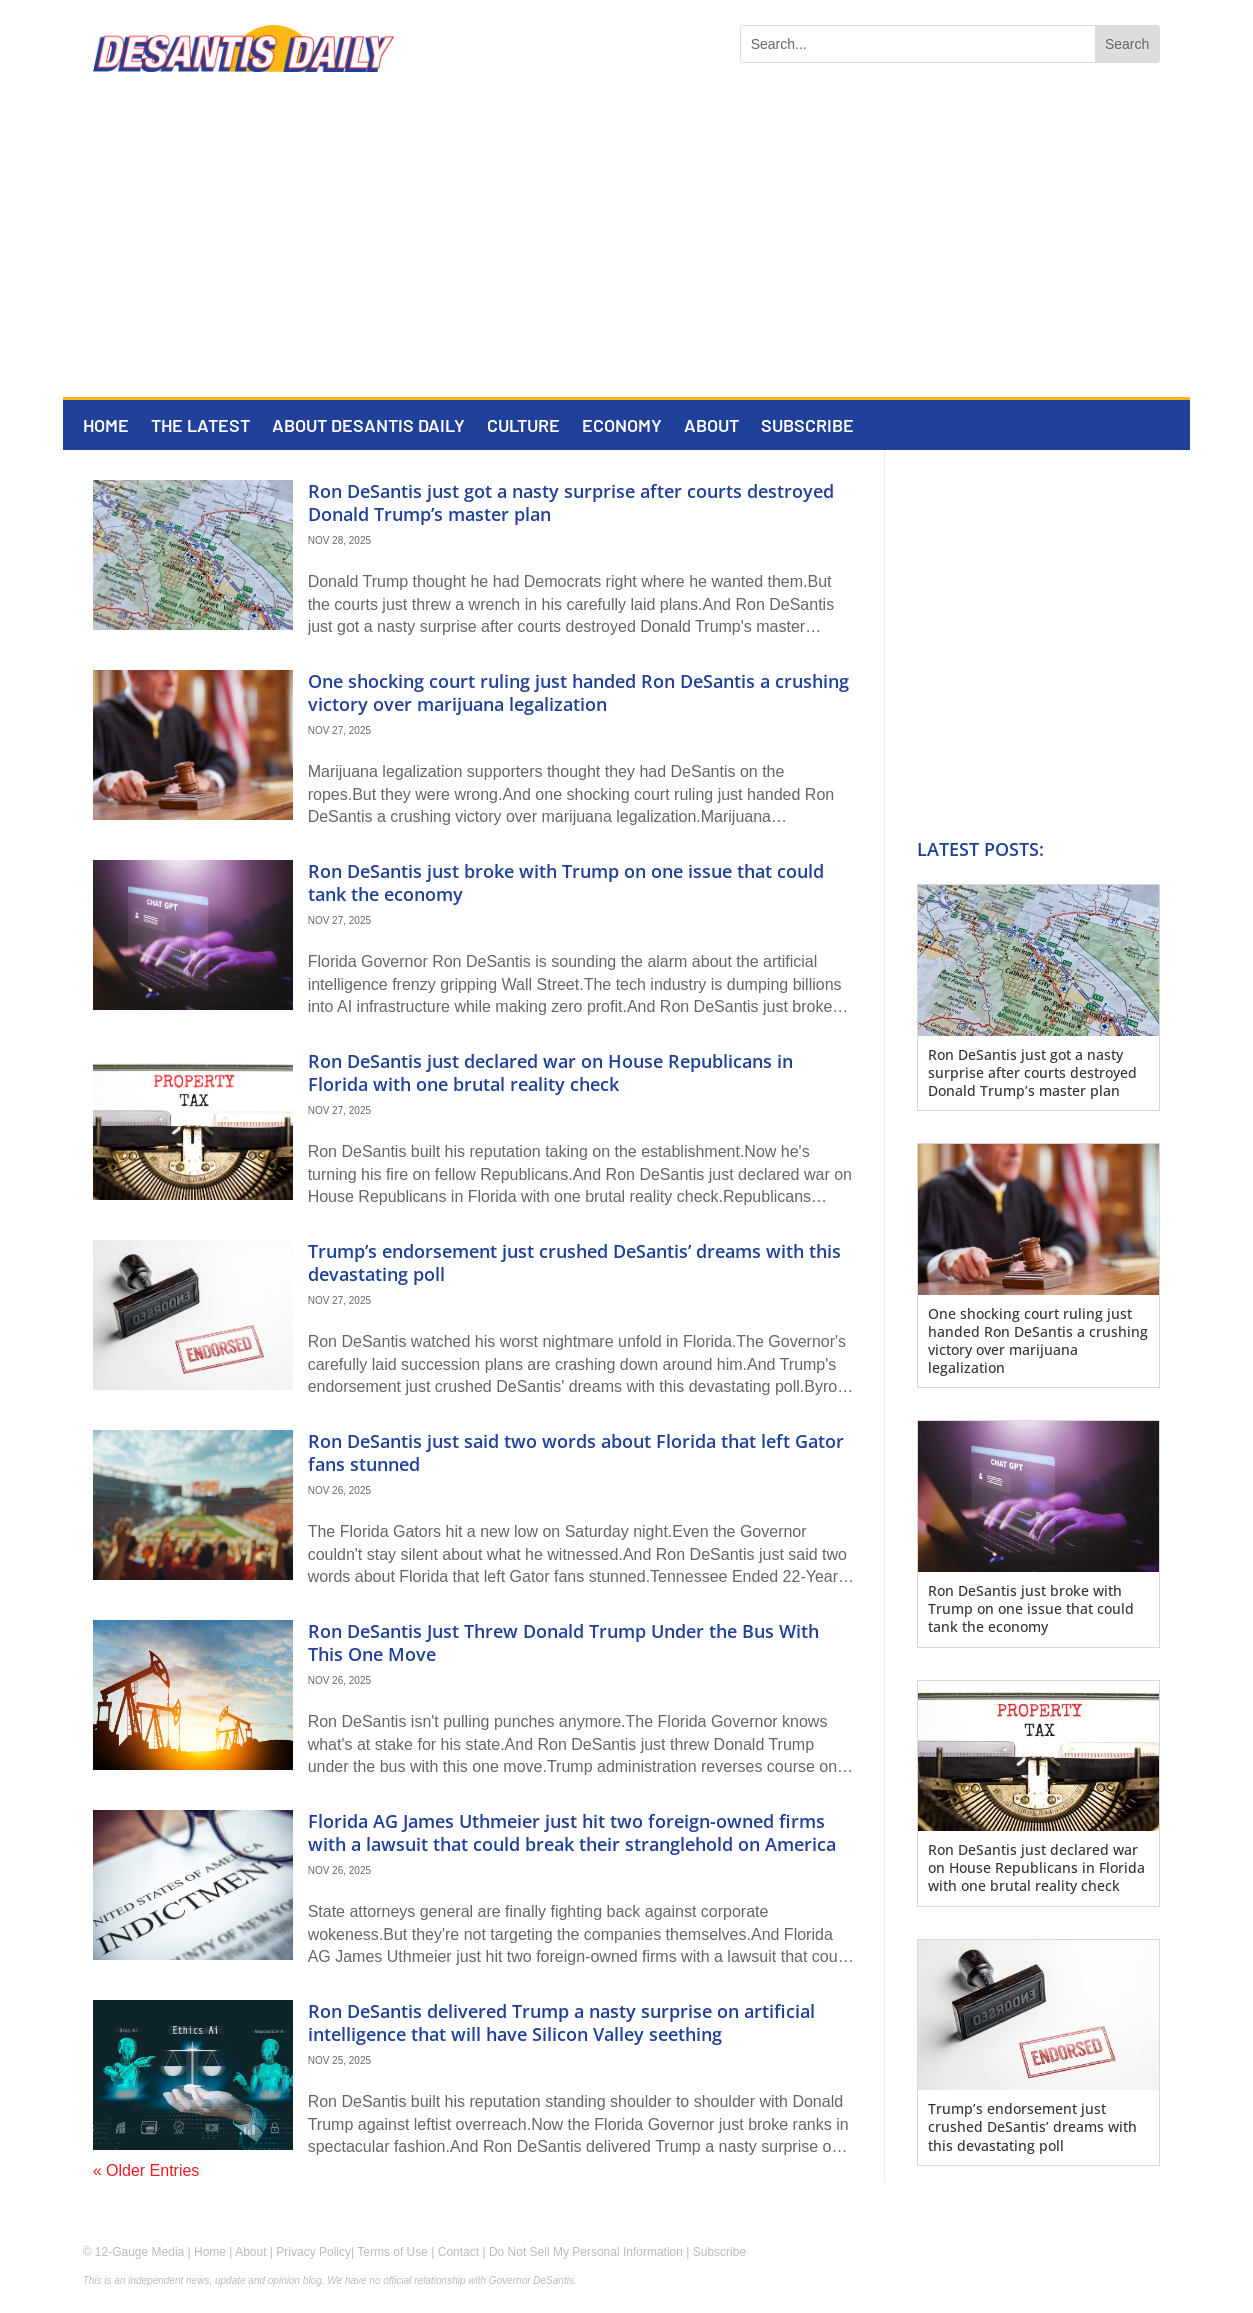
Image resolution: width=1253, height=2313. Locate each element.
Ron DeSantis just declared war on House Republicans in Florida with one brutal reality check (550, 1072)
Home (106, 427)
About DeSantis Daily (368, 427)
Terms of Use (392, 2252)
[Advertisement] (627, 247)
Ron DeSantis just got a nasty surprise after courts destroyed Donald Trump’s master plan (571, 502)
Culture (523, 427)
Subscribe (807, 427)
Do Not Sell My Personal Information (586, 2252)
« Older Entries (146, 2170)
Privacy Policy (313, 2252)
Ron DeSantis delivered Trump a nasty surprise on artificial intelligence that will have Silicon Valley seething (561, 2022)
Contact (458, 2252)
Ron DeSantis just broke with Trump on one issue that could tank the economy (566, 882)
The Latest (200, 427)
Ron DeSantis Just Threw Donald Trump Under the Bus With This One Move (563, 1642)
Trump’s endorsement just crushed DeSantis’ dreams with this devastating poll (574, 1262)
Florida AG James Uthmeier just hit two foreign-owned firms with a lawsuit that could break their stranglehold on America (572, 1832)
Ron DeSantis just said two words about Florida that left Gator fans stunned (576, 1452)
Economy (622, 427)
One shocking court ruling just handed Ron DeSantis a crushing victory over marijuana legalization (578, 692)
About (711, 427)
